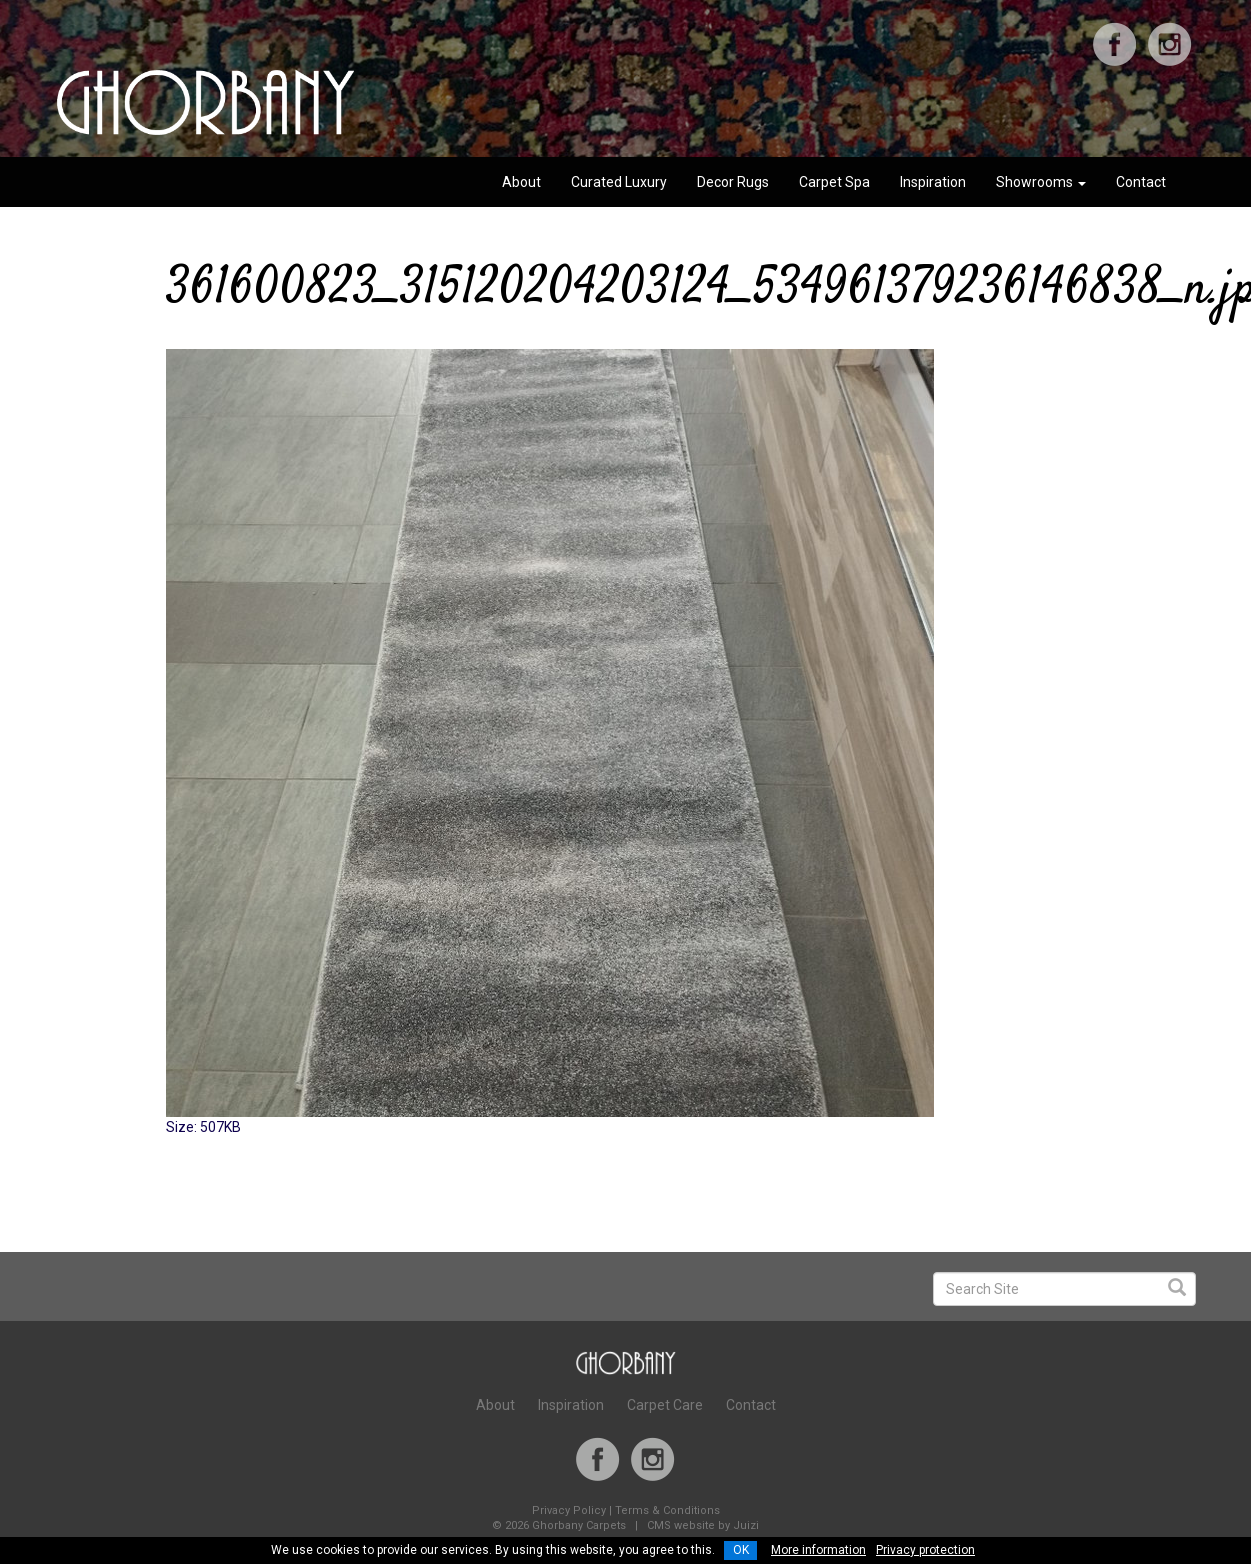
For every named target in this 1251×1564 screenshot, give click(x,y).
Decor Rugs (733, 182)
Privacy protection (925, 1550)
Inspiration (933, 182)
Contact (1141, 182)
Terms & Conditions (667, 1510)
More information (818, 1550)
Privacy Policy (569, 1510)
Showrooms (1041, 182)
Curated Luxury (619, 182)
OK (741, 1550)
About (521, 182)
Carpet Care (665, 1405)
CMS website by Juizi (703, 1525)
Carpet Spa (834, 182)
